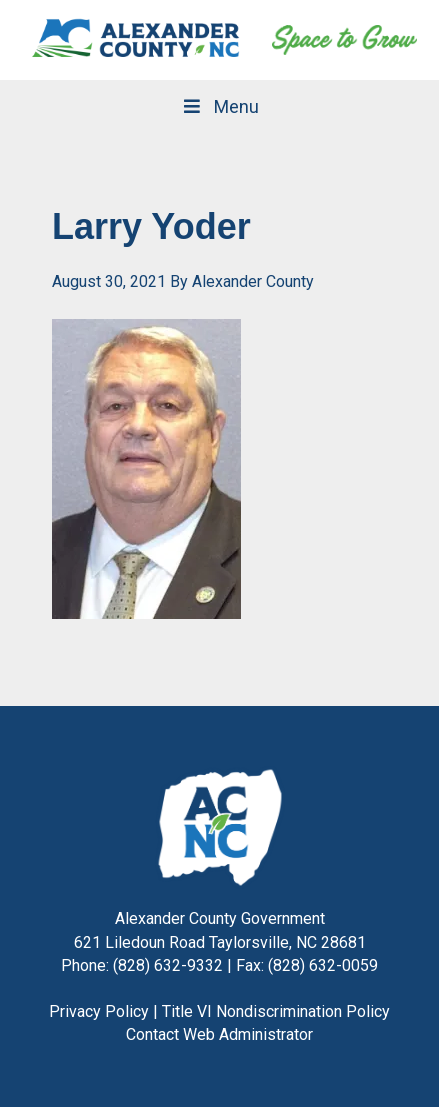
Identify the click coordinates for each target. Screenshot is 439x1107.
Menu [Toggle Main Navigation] (219, 106)
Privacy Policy (99, 1011)
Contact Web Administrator (219, 1034)
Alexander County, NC (137, 40)
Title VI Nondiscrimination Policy (276, 1011)
